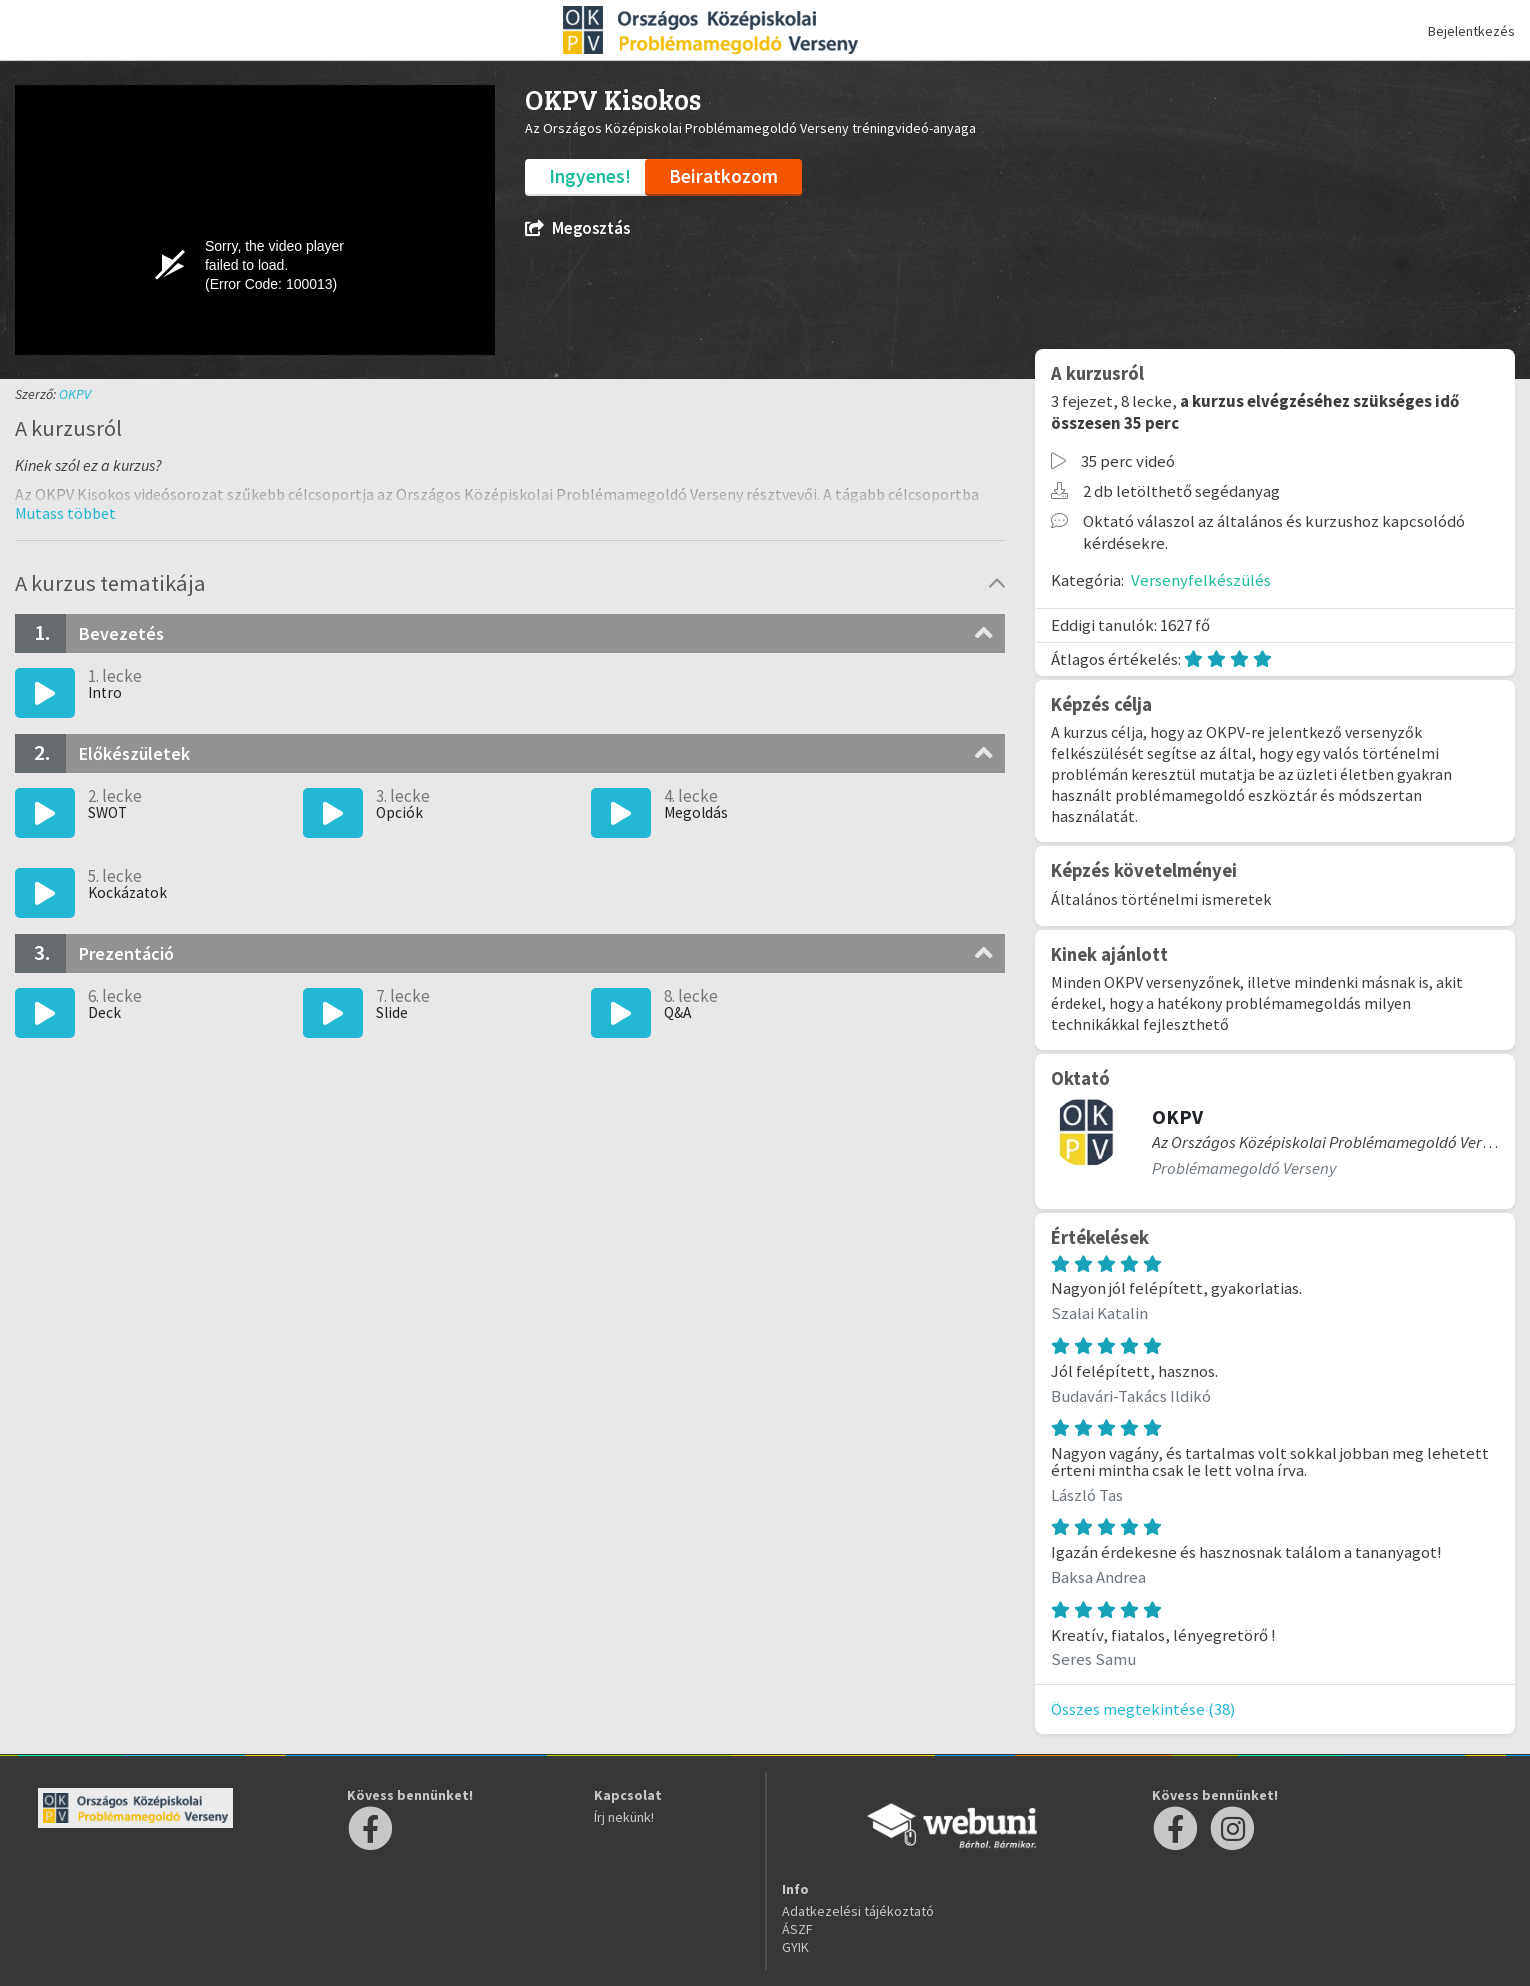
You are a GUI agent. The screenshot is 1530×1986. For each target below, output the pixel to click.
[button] (65, 513)
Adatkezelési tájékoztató (858, 1911)
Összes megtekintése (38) (1143, 1709)
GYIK (795, 1947)
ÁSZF (797, 1929)
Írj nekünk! (624, 1817)
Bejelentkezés (1471, 31)
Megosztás (577, 228)
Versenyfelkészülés (1201, 580)
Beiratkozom (723, 176)
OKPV (75, 394)
